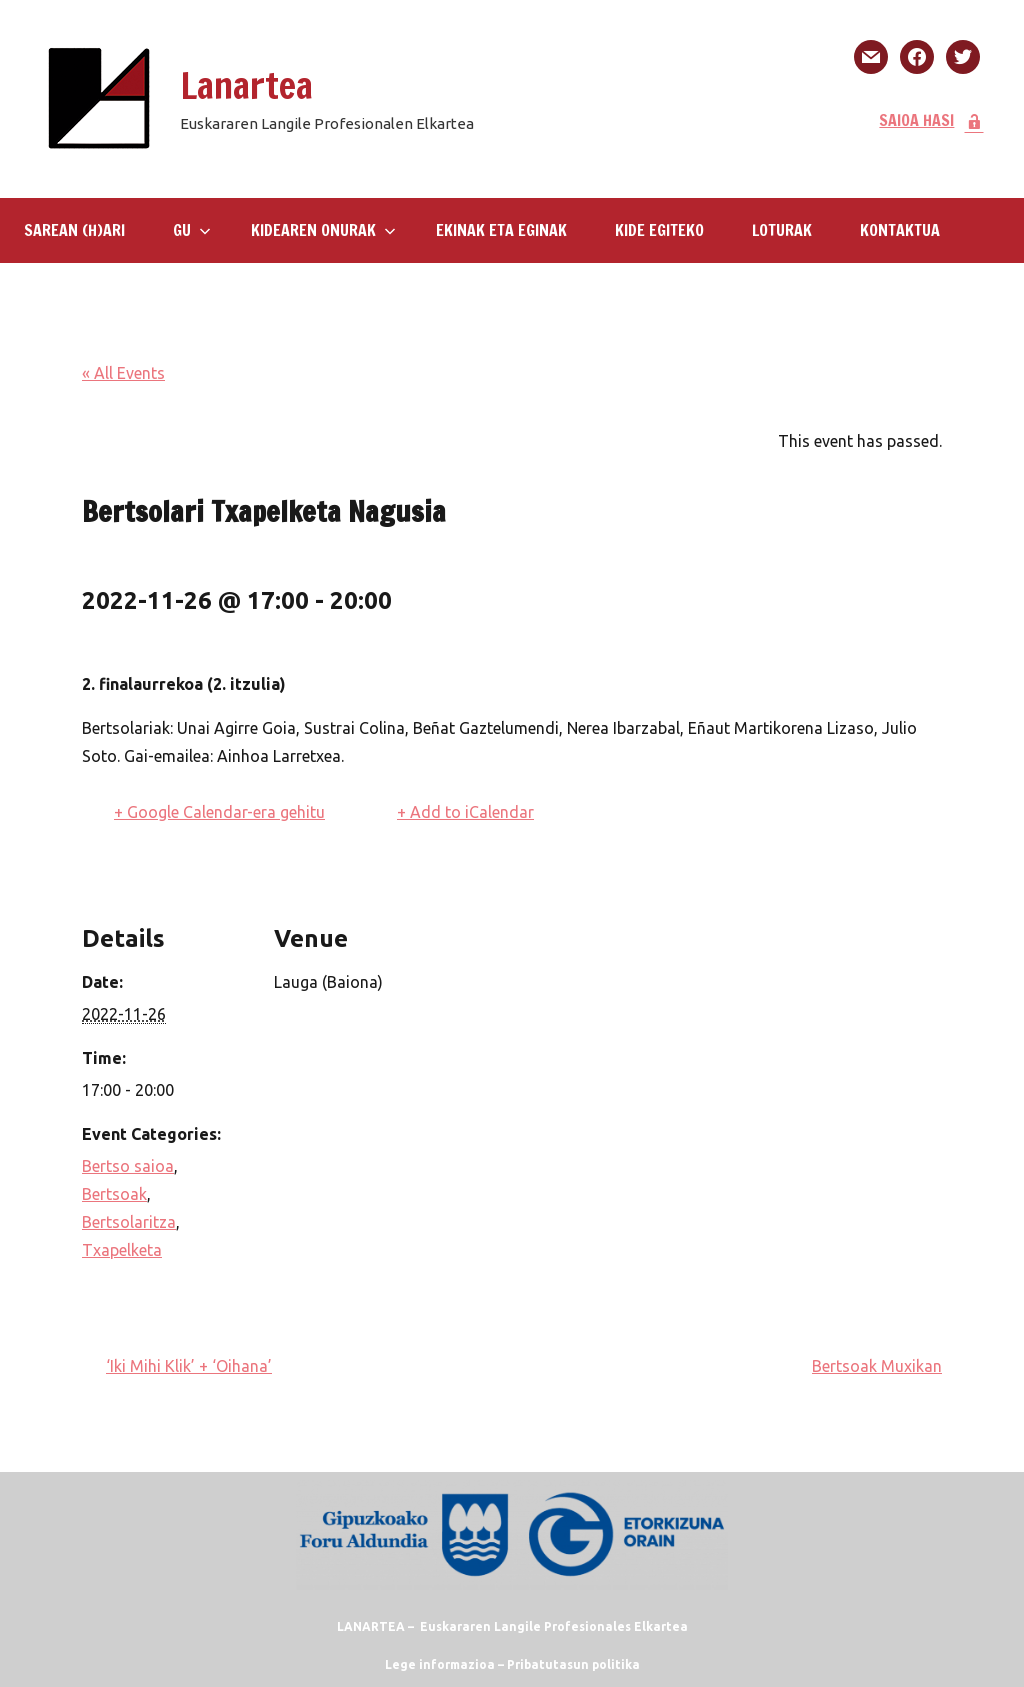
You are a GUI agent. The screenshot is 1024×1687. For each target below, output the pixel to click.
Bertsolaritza (129, 1222)
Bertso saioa (128, 1166)
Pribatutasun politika (573, 1664)
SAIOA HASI (931, 120)
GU (192, 230)
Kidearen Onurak (323, 230)
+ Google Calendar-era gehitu (219, 812)
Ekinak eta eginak (501, 230)
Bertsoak (114, 1194)
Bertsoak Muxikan (877, 1366)
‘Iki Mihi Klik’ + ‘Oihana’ (189, 1366)
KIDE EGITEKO (659, 230)
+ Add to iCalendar (465, 812)
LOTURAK (782, 230)
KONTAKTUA (900, 230)
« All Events (123, 373)
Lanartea (246, 85)
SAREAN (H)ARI (74, 230)
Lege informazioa (440, 1664)
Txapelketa (122, 1250)
